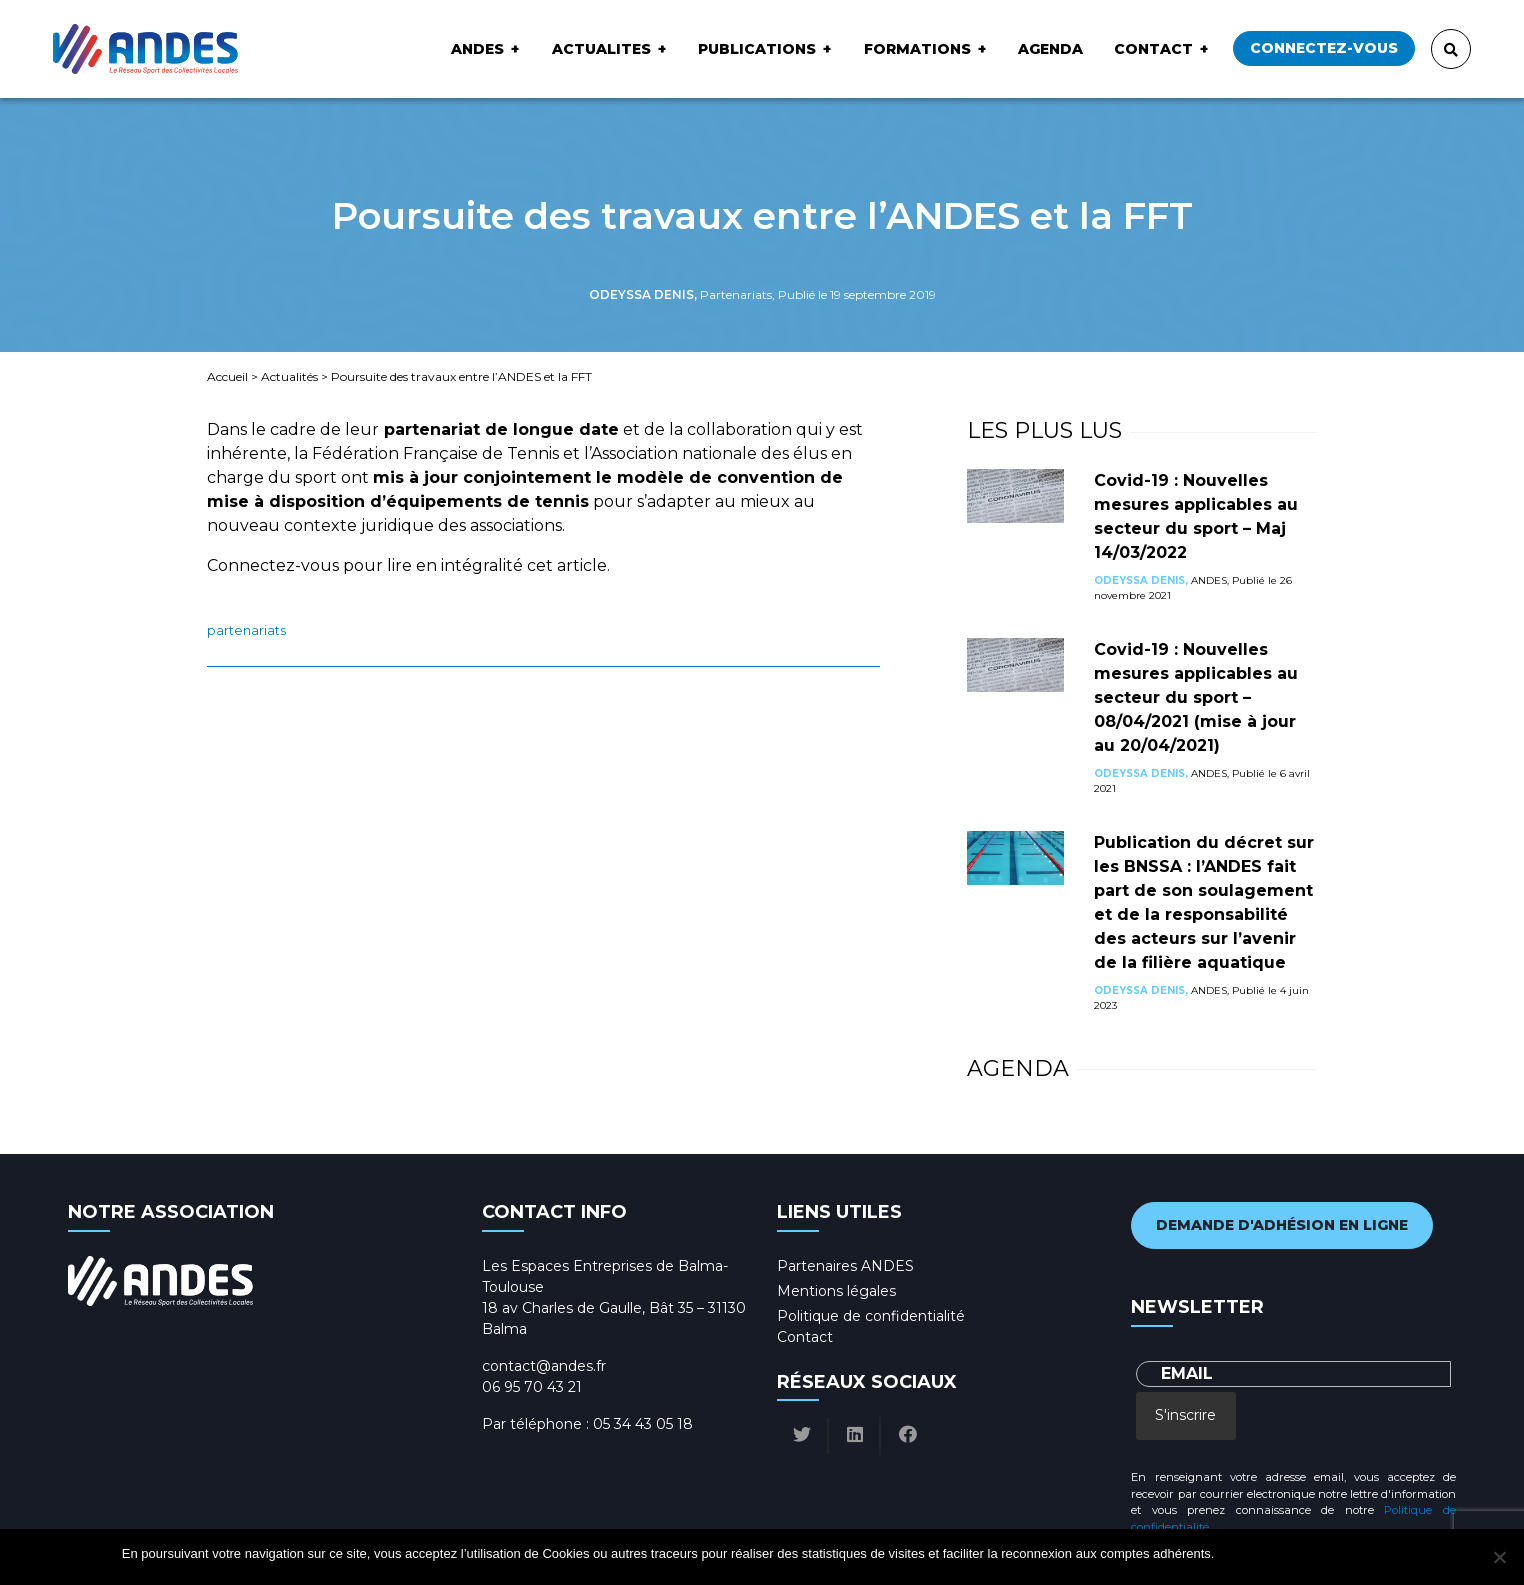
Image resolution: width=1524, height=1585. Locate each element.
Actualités (289, 376)
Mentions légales (836, 1291)
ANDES (477, 49)
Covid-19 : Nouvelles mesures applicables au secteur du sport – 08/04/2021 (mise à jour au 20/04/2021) (1196, 697)
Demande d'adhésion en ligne (1282, 1225)
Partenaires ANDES (845, 1266)
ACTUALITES (601, 49)
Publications (757, 49)
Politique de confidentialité (871, 1316)
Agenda (1050, 49)
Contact (1153, 49)
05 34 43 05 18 (643, 1424)
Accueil (227, 376)
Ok (1232, 1553)
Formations (917, 49)
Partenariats (246, 630)
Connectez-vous (1324, 48)
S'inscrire (1185, 1415)
